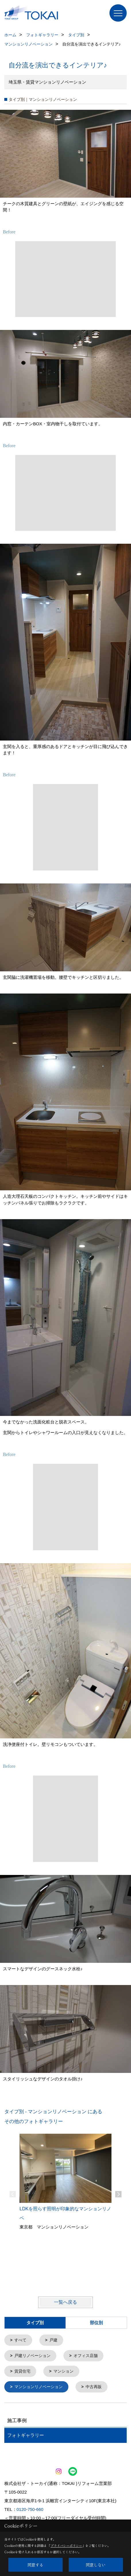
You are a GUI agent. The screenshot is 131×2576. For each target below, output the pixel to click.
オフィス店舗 (86, 2355)
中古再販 (94, 2386)
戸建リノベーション (32, 2355)
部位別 (96, 2322)
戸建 (53, 2340)
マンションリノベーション (38, 2386)
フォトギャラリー (25, 2434)
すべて (20, 2340)
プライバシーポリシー (66, 2545)
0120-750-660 (30, 2508)
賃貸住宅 (22, 2370)
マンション (63, 2370)
